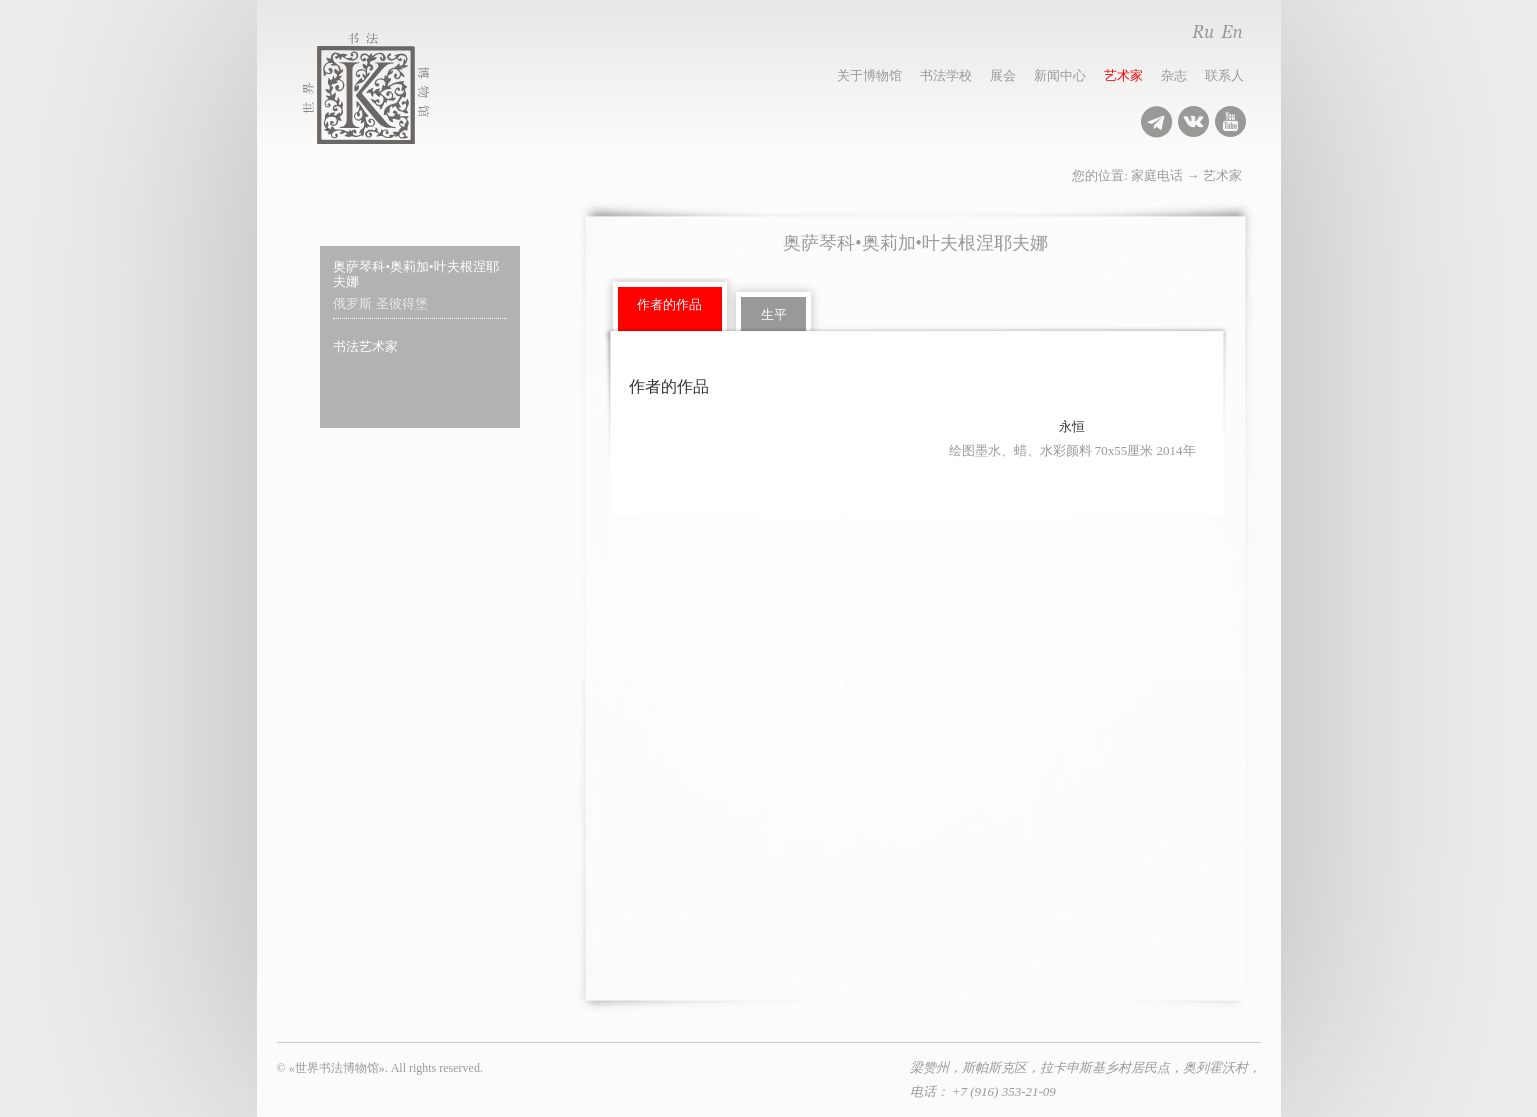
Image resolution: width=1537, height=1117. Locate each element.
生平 (774, 314)
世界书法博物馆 (388, 88)
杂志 (1174, 75)
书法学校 (946, 75)
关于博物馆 (869, 75)
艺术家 (1123, 75)
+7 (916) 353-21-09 (1004, 1091)
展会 (1003, 75)
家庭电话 (1157, 175)
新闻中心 (1060, 75)
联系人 (1224, 75)
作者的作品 (669, 304)
